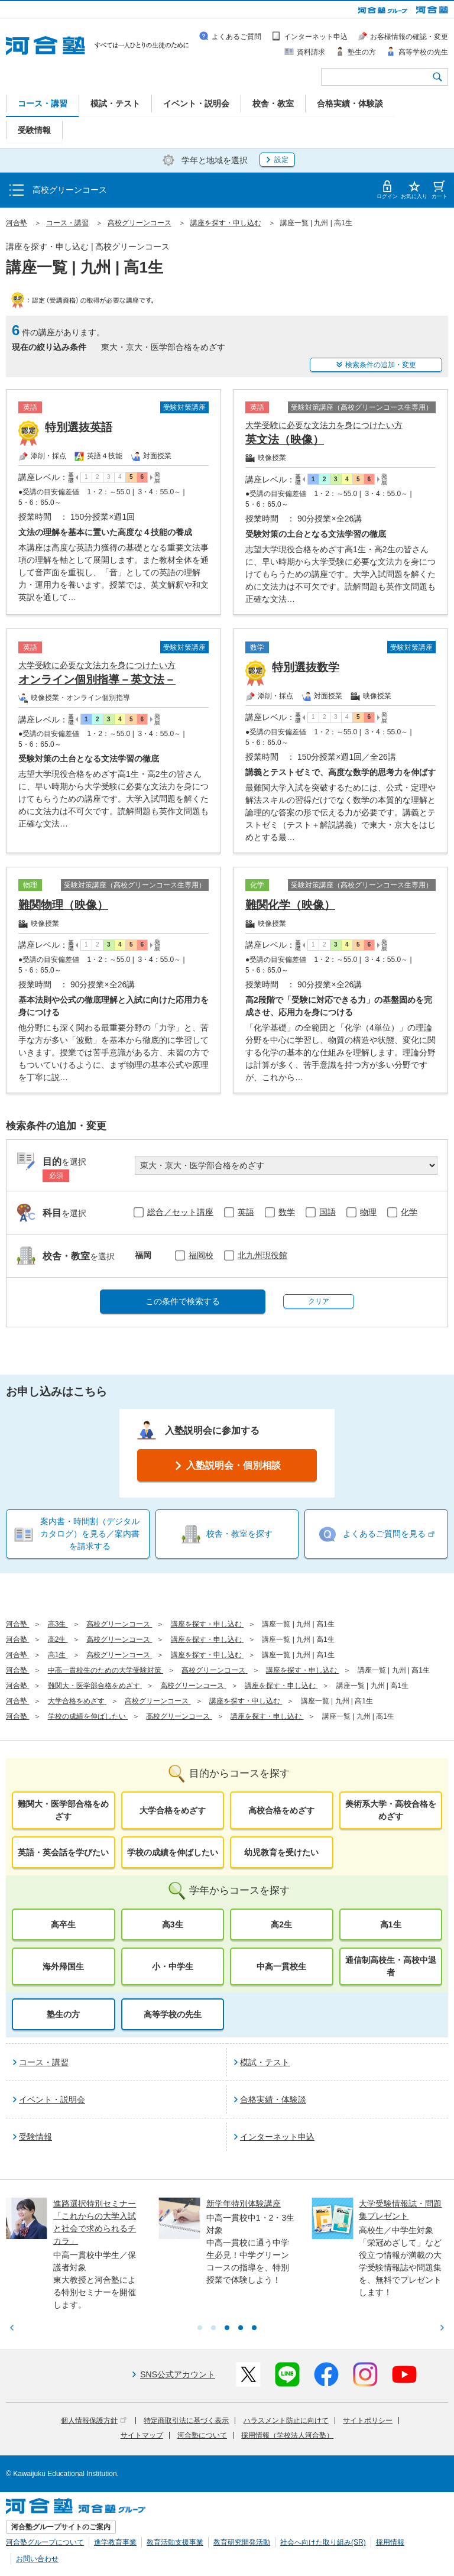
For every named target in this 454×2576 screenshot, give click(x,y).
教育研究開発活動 (241, 2542)
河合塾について (202, 2435)
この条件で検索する (182, 1301)
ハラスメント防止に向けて (286, 2420)
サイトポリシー (368, 2420)
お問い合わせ (37, 2559)
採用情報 (390, 2542)
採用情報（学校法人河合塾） (287, 2435)
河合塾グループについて (45, 2542)
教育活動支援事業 (175, 2542)
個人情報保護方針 (94, 2420)
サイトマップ (142, 2435)
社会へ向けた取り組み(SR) (323, 2542)
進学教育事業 (115, 2542)
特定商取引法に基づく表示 (186, 2420)
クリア (318, 1301)
